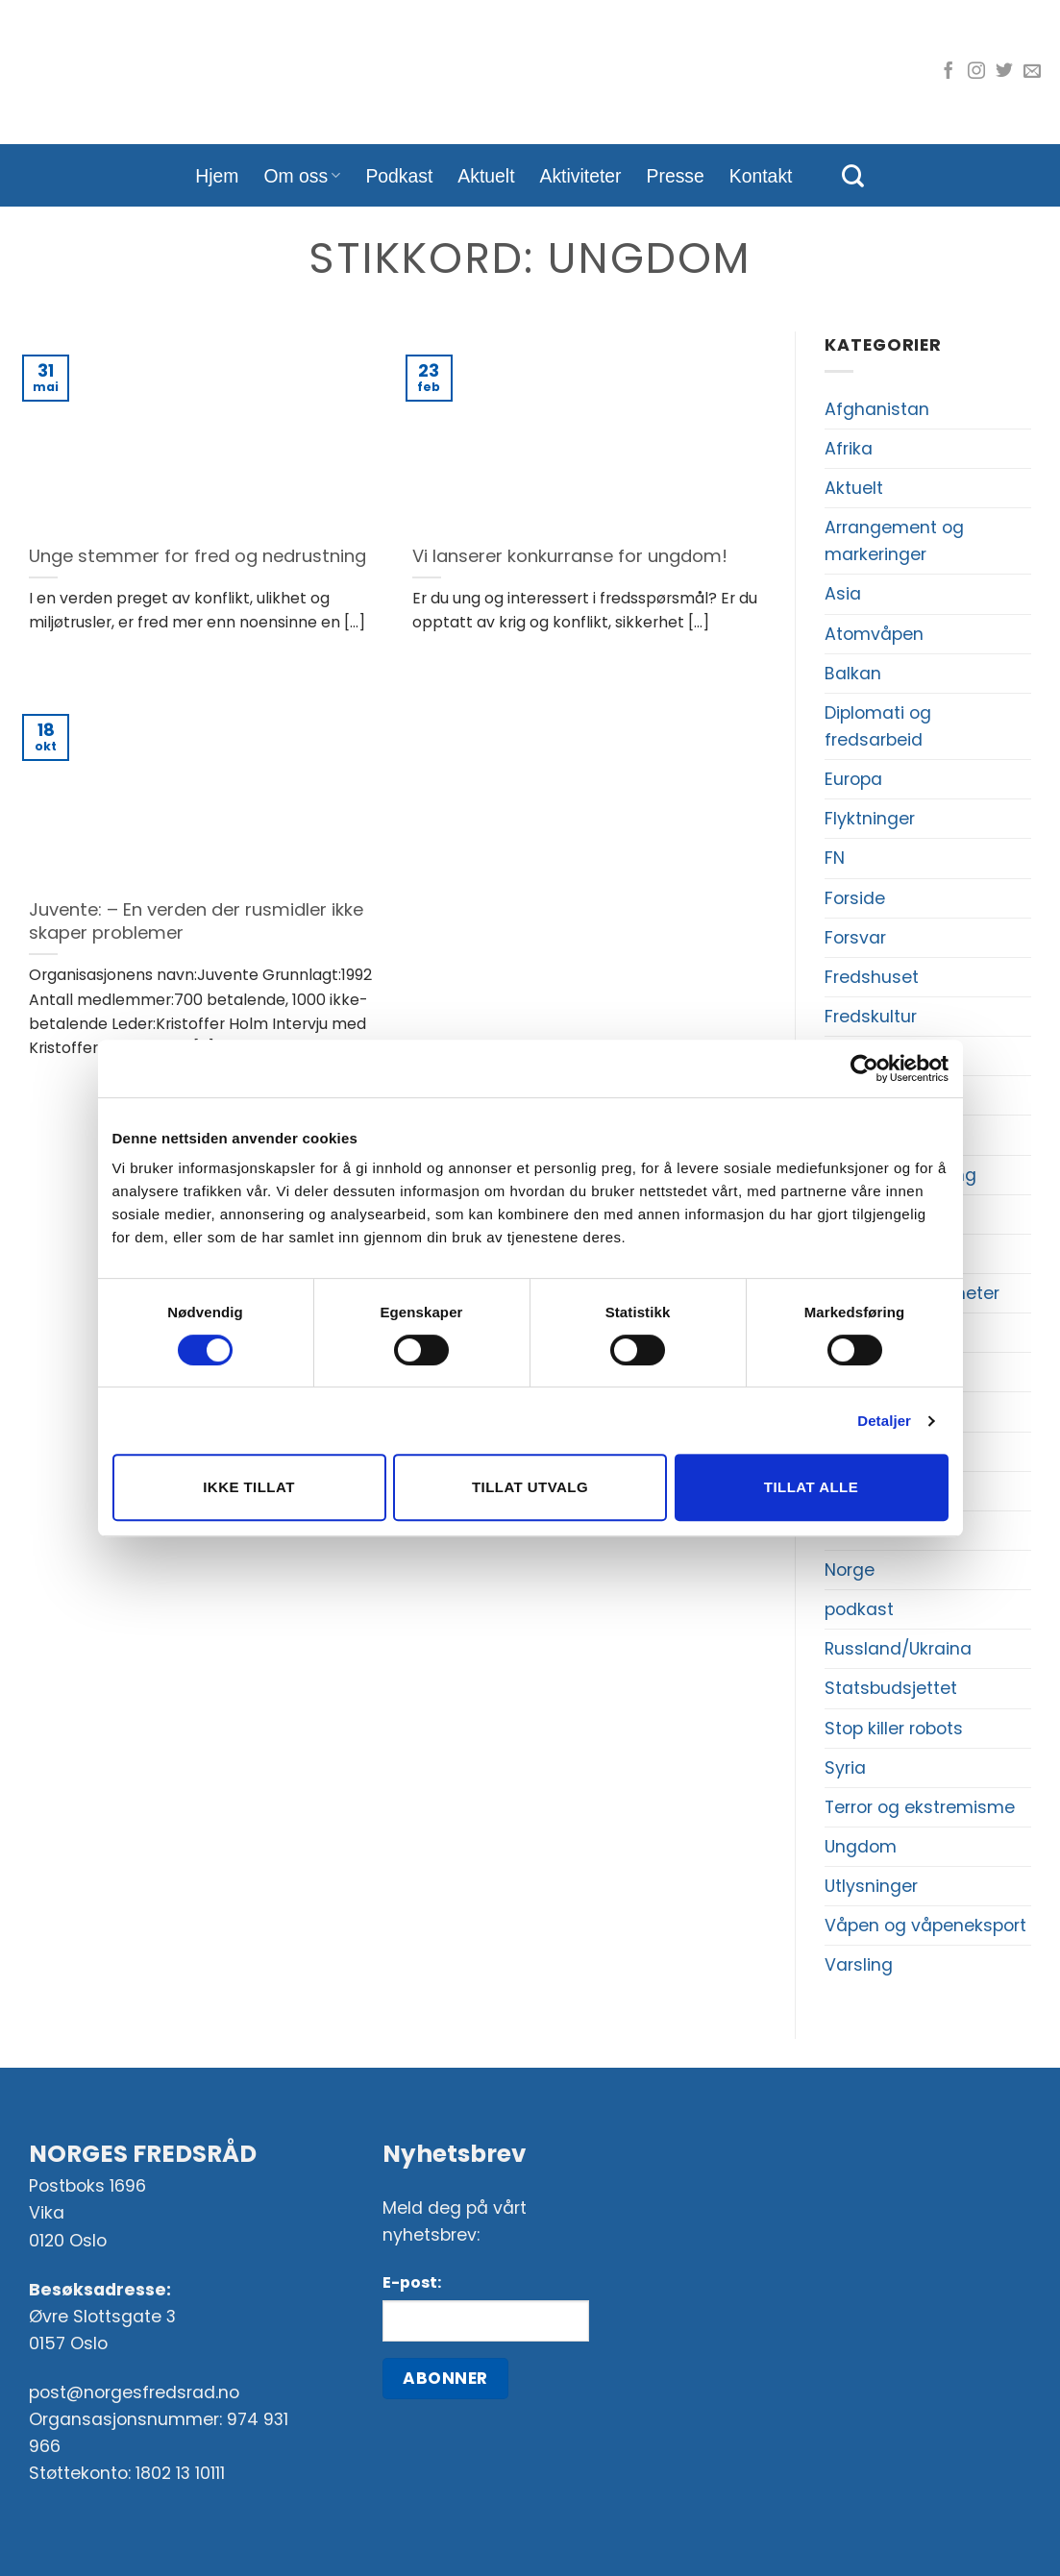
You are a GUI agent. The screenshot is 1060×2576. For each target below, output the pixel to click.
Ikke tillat (249, 1487)
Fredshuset (872, 977)
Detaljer (884, 1420)
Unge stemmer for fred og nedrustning (197, 556)
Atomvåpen (874, 634)
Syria (845, 1767)
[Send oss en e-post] (1032, 72)
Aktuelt (485, 175)
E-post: (411, 2282)
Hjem (216, 175)
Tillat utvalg (530, 1487)
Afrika (849, 448)
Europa (853, 779)
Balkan (853, 673)
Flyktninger (870, 818)
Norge (850, 1570)
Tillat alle (811, 1487)
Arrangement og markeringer (894, 541)
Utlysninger (871, 1886)
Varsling (859, 1964)
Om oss (302, 175)
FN (835, 858)
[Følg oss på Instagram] (976, 72)
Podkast (398, 175)
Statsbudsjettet (891, 1688)
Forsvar (855, 937)
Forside (855, 898)
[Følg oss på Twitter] (1004, 72)
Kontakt (761, 175)
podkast (859, 1609)
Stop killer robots (894, 1728)
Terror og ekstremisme (920, 1807)
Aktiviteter (581, 175)
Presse (675, 175)
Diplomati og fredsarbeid (878, 726)
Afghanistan (877, 409)
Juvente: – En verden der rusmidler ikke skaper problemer (196, 921)
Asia (843, 593)
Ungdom (861, 1846)
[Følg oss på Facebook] (948, 72)
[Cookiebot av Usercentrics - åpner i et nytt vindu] (864, 1068)
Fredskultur (871, 1016)
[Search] (853, 176)
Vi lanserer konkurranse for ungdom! (569, 556)
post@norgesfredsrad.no (134, 2392)
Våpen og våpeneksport (925, 1925)
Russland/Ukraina (898, 1648)
